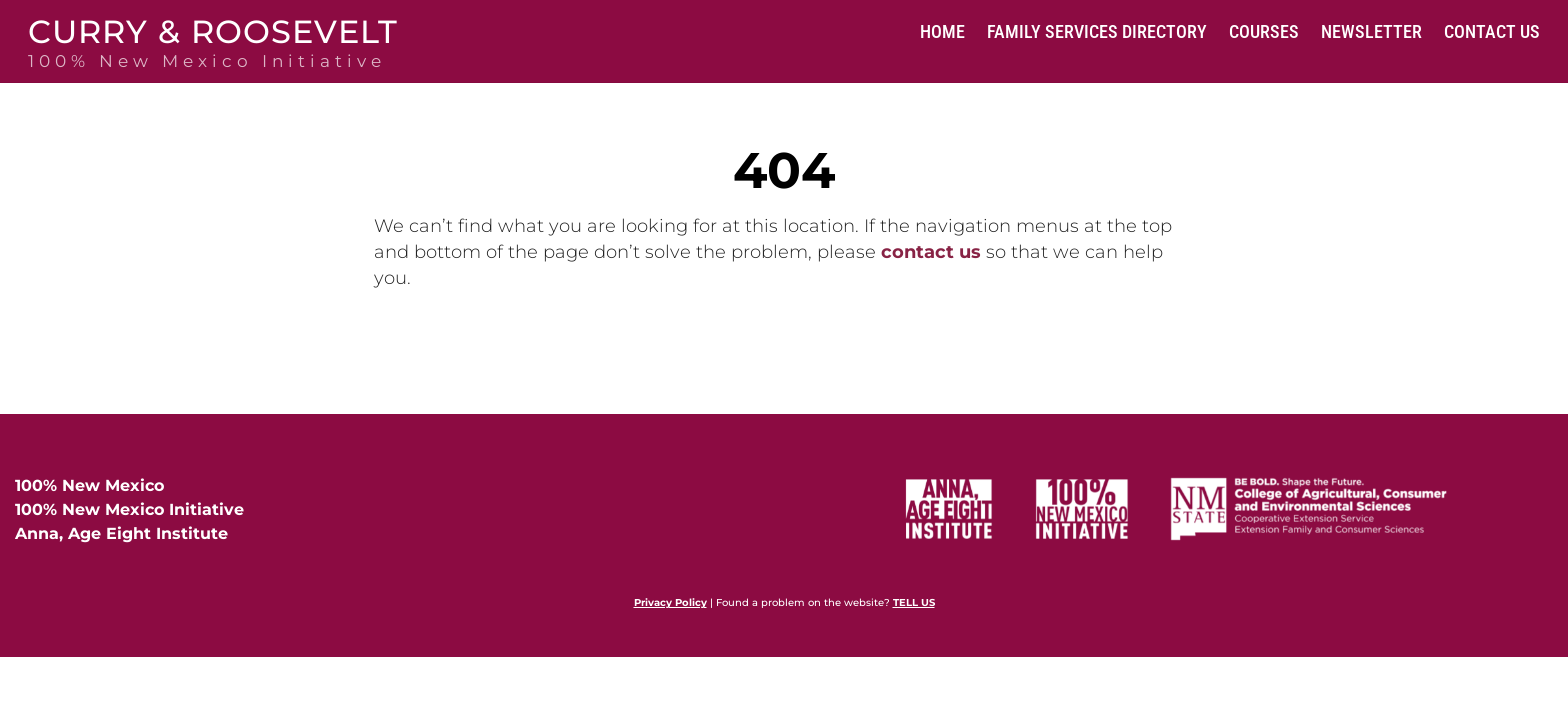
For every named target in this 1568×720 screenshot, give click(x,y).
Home (942, 31)
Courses (1264, 31)
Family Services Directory (1097, 31)
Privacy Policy (670, 602)
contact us (931, 252)
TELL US (914, 602)
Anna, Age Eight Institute (121, 533)
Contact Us (1492, 31)
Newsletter (1371, 31)
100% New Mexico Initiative (129, 509)
